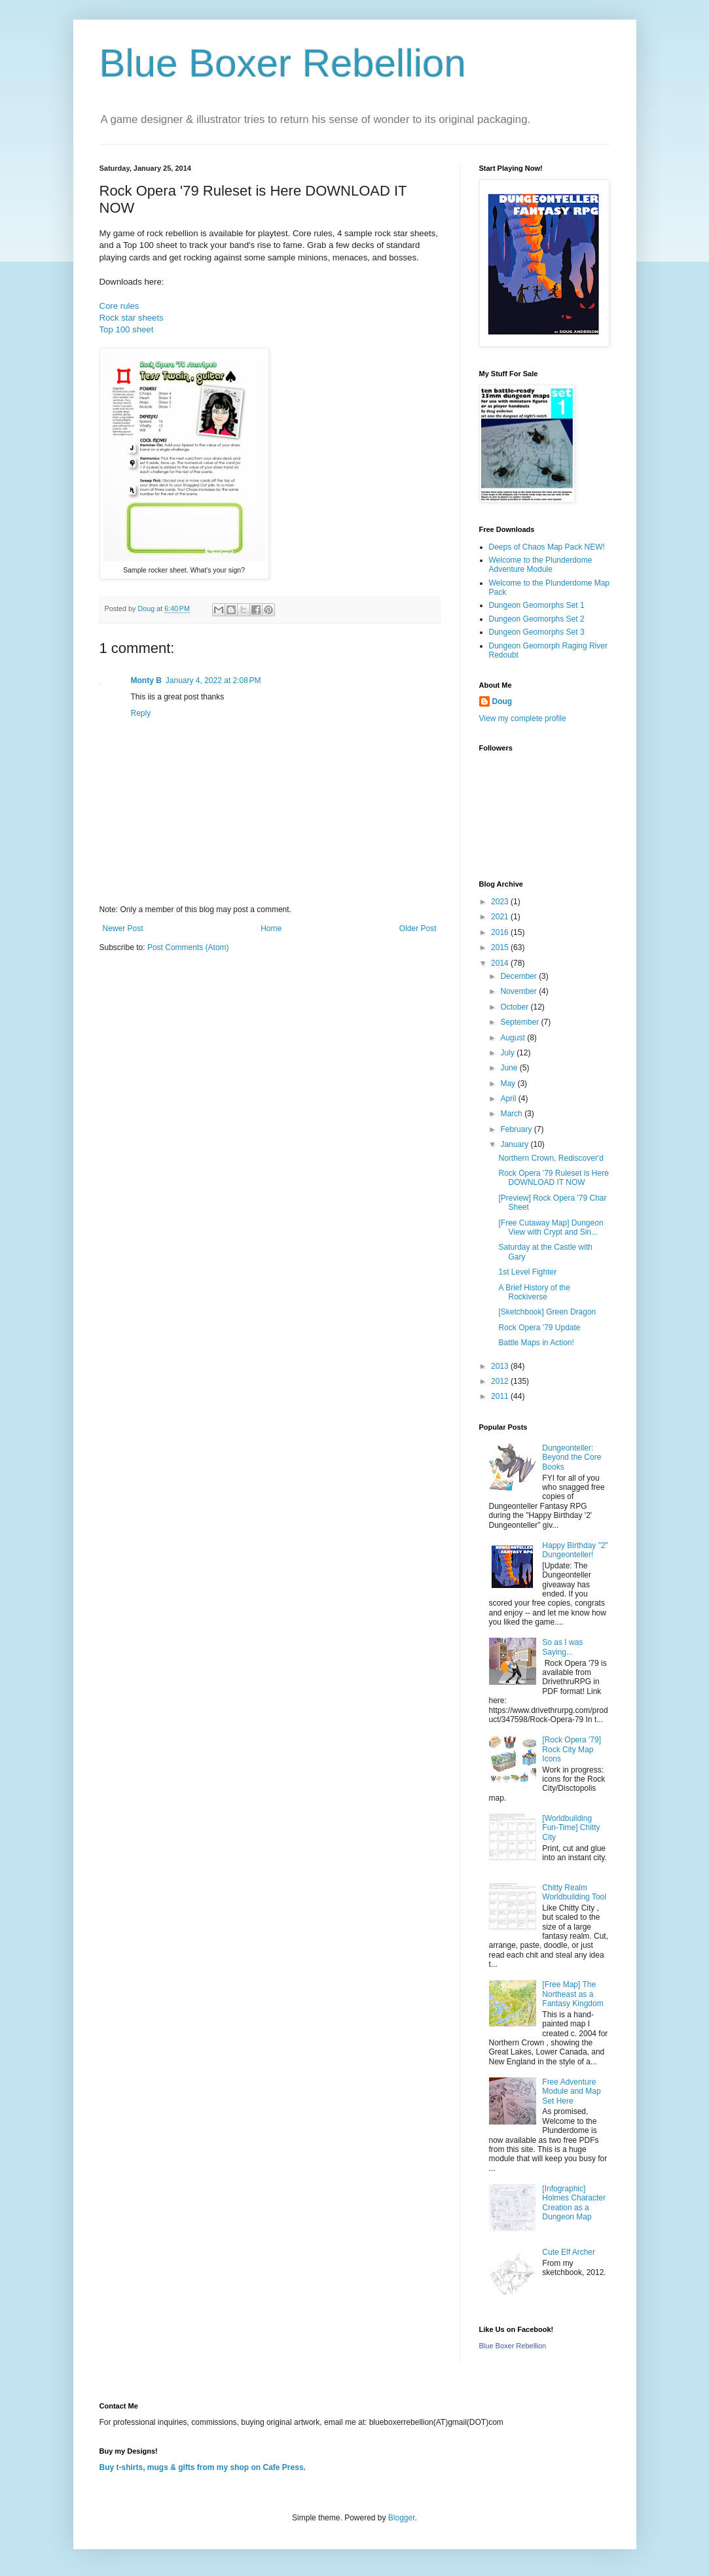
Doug (502, 701)
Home (271, 928)
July (508, 1052)
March (512, 1113)
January (515, 1144)
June (509, 1067)
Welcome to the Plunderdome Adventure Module (540, 565)
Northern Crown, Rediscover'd (550, 1158)
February (517, 1129)
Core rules (119, 306)
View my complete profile (522, 718)
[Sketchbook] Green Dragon (547, 1311)
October (515, 1007)
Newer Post (123, 928)
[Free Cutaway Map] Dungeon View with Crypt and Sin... (550, 1227)
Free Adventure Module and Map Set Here (571, 2091)
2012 (501, 1381)
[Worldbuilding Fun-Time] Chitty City (571, 1828)
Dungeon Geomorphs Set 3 (537, 632)
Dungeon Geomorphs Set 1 (537, 605)
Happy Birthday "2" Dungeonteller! (575, 1550)
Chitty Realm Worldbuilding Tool (574, 1892)
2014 (501, 963)
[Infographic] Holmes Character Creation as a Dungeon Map (574, 2202)
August (513, 1037)
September (520, 1022)
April (509, 1098)
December (519, 976)
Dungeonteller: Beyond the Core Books (571, 1457)
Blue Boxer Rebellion (283, 63)
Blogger (401, 2517)
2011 (501, 1396)
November (519, 991)
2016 (501, 932)
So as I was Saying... (562, 1647)
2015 (501, 947)
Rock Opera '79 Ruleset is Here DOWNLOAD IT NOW (553, 1178)
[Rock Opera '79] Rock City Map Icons (571, 1749)
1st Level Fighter (527, 1272)
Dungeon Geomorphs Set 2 (537, 619)
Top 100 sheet (127, 329)
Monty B (146, 680)
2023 (501, 901)
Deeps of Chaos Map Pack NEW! (547, 547)
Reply (141, 713)
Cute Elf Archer (568, 2252)
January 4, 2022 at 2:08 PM (213, 680)
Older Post (418, 928)
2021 (501, 916)
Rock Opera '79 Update (539, 1327)
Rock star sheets (132, 318)
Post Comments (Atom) (188, 947)
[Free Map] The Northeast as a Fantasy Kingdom (572, 1994)
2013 (501, 1366)
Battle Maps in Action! (535, 1342)
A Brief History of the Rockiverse (534, 1292)
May (508, 1083)
